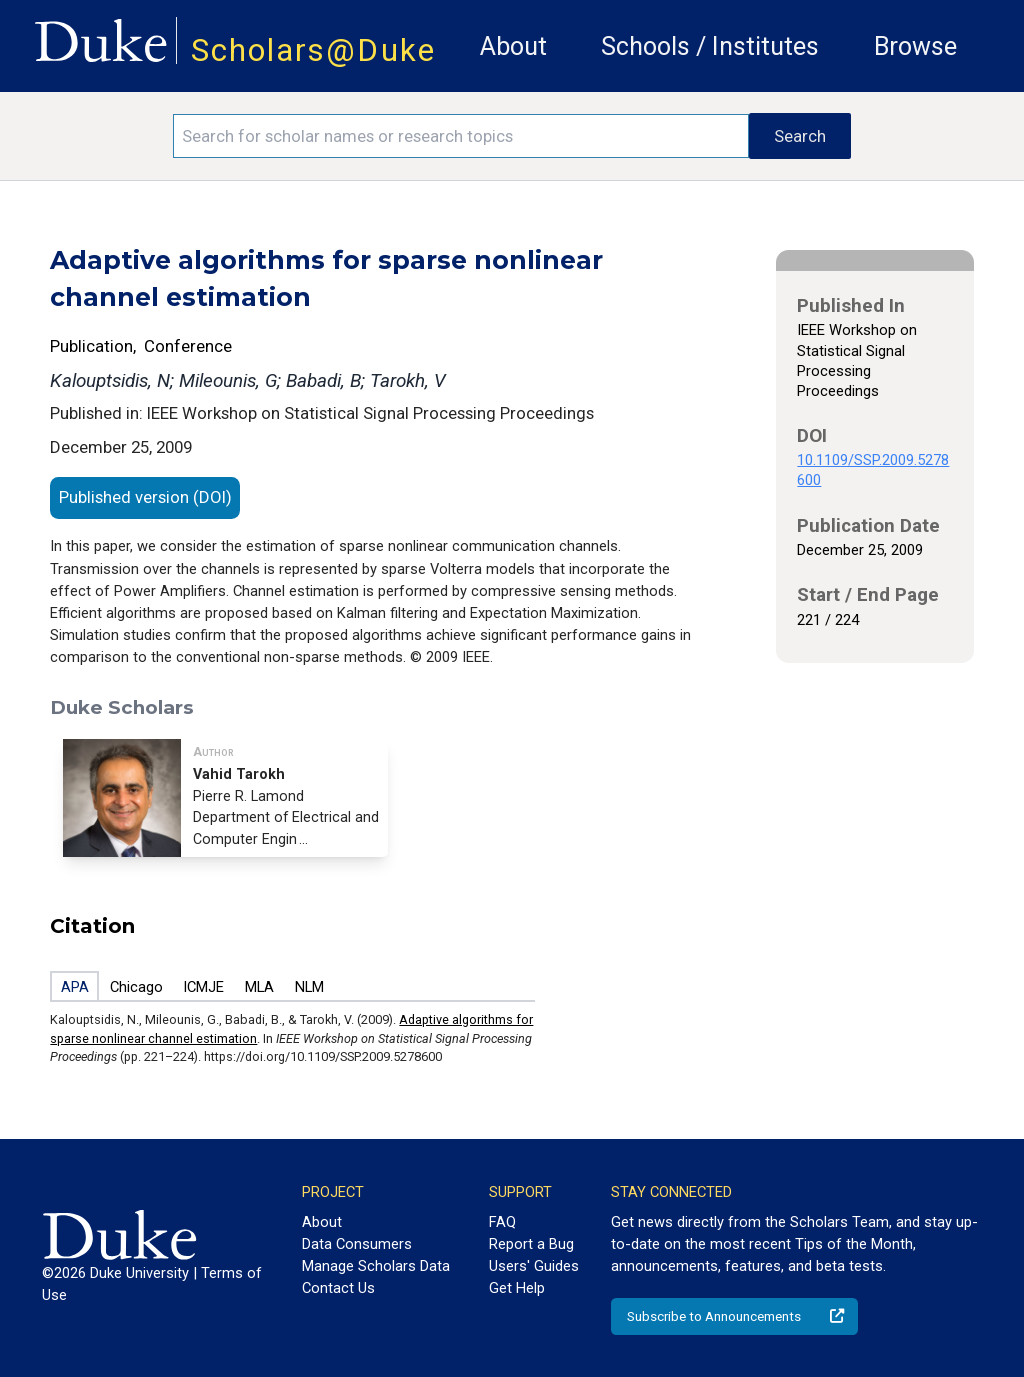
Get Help (517, 1288)
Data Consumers (357, 1244)
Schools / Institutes (710, 46)
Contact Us (338, 1288)
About (513, 46)
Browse (915, 46)
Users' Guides (534, 1266)
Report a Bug (531, 1244)
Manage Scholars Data (376, 1266)
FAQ (502, 1222)
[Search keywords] (461, 136)
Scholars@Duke (313, 50)
